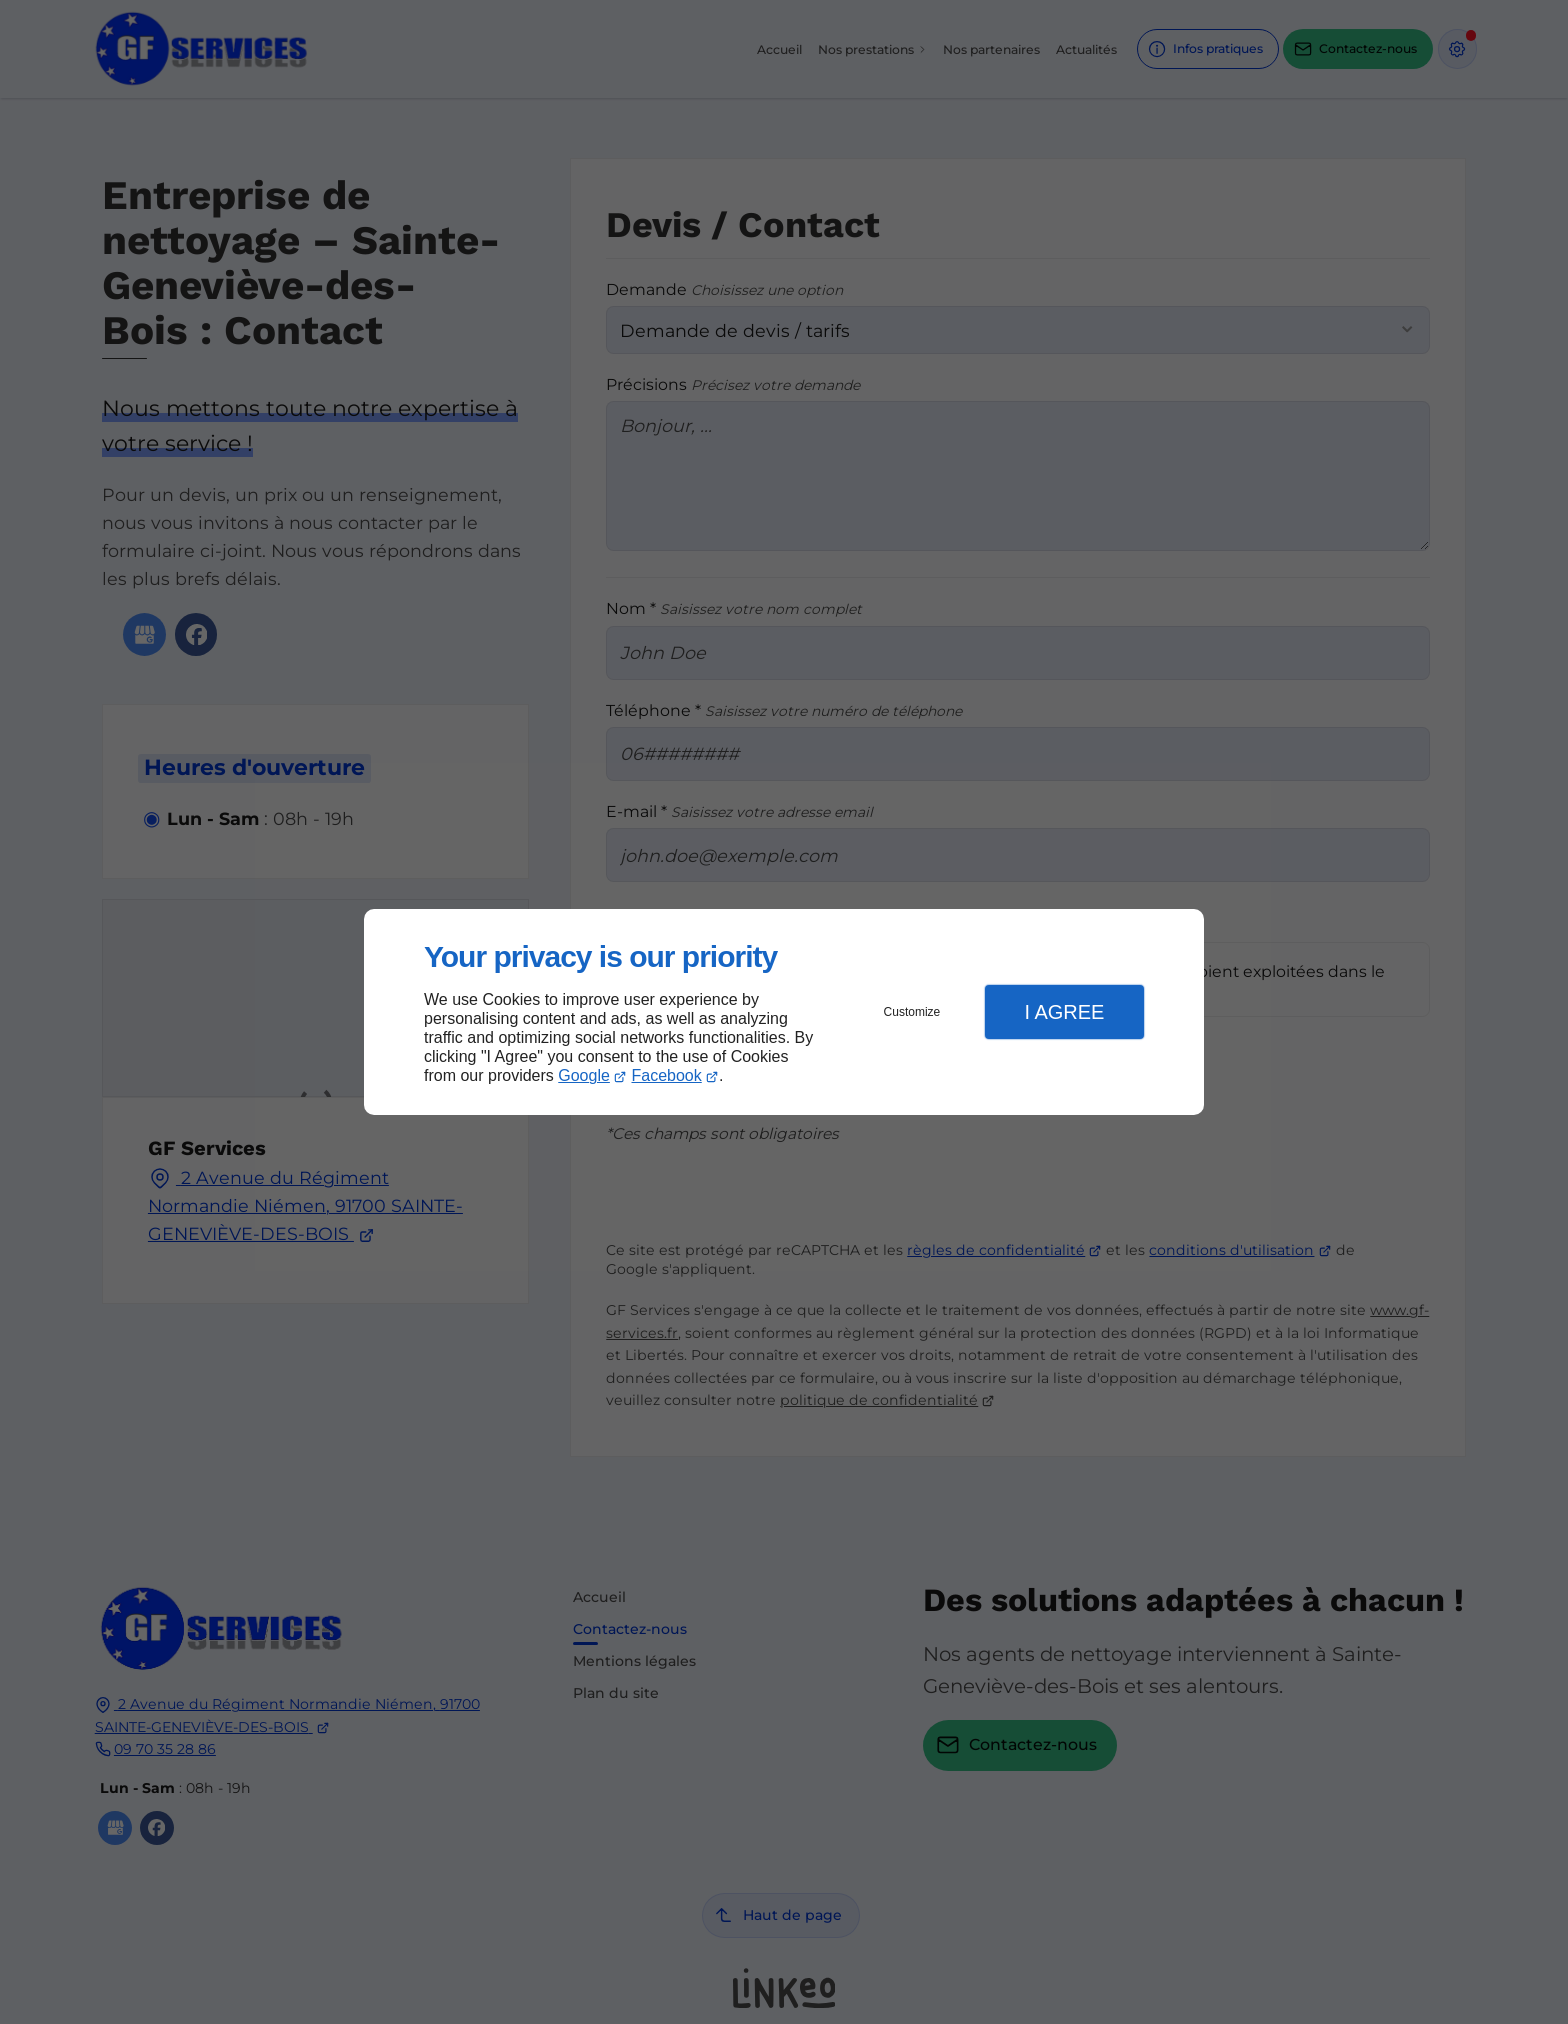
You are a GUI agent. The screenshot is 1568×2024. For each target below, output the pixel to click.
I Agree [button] (1064, 1012)
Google (584, 1075)
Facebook (667, 1075)
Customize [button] (912, 1012)
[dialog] (784, 1012)
